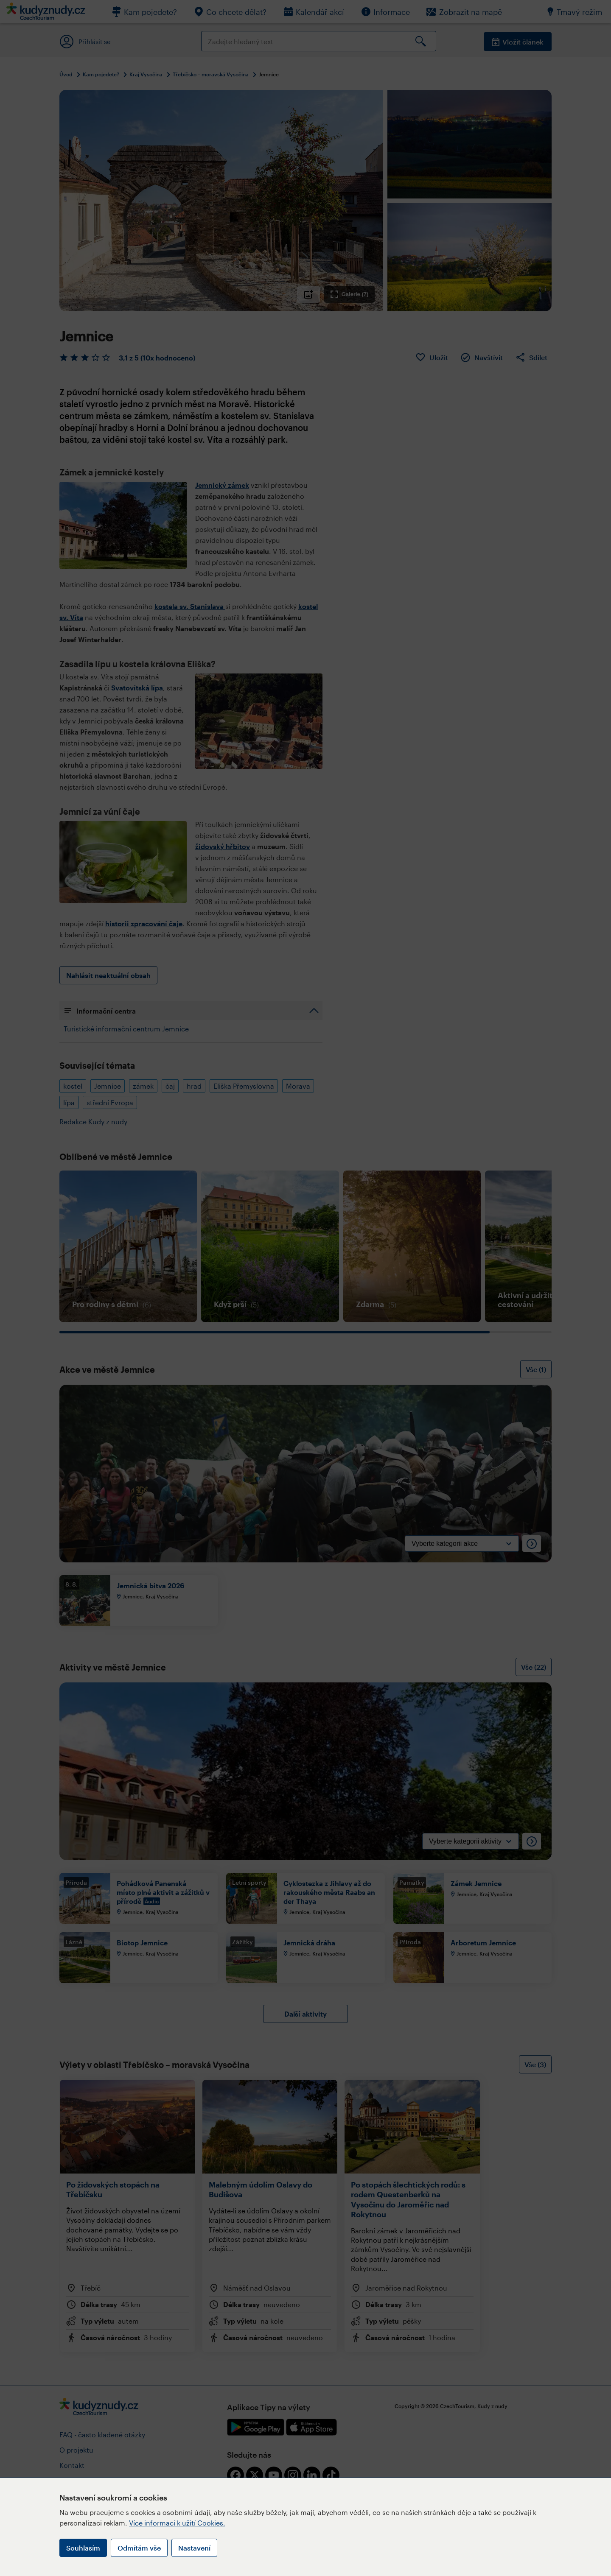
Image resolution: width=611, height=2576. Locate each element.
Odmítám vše (139, 2548)
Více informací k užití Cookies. (177, 2523)
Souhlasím (83, 2548)
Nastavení (194, 2548)
